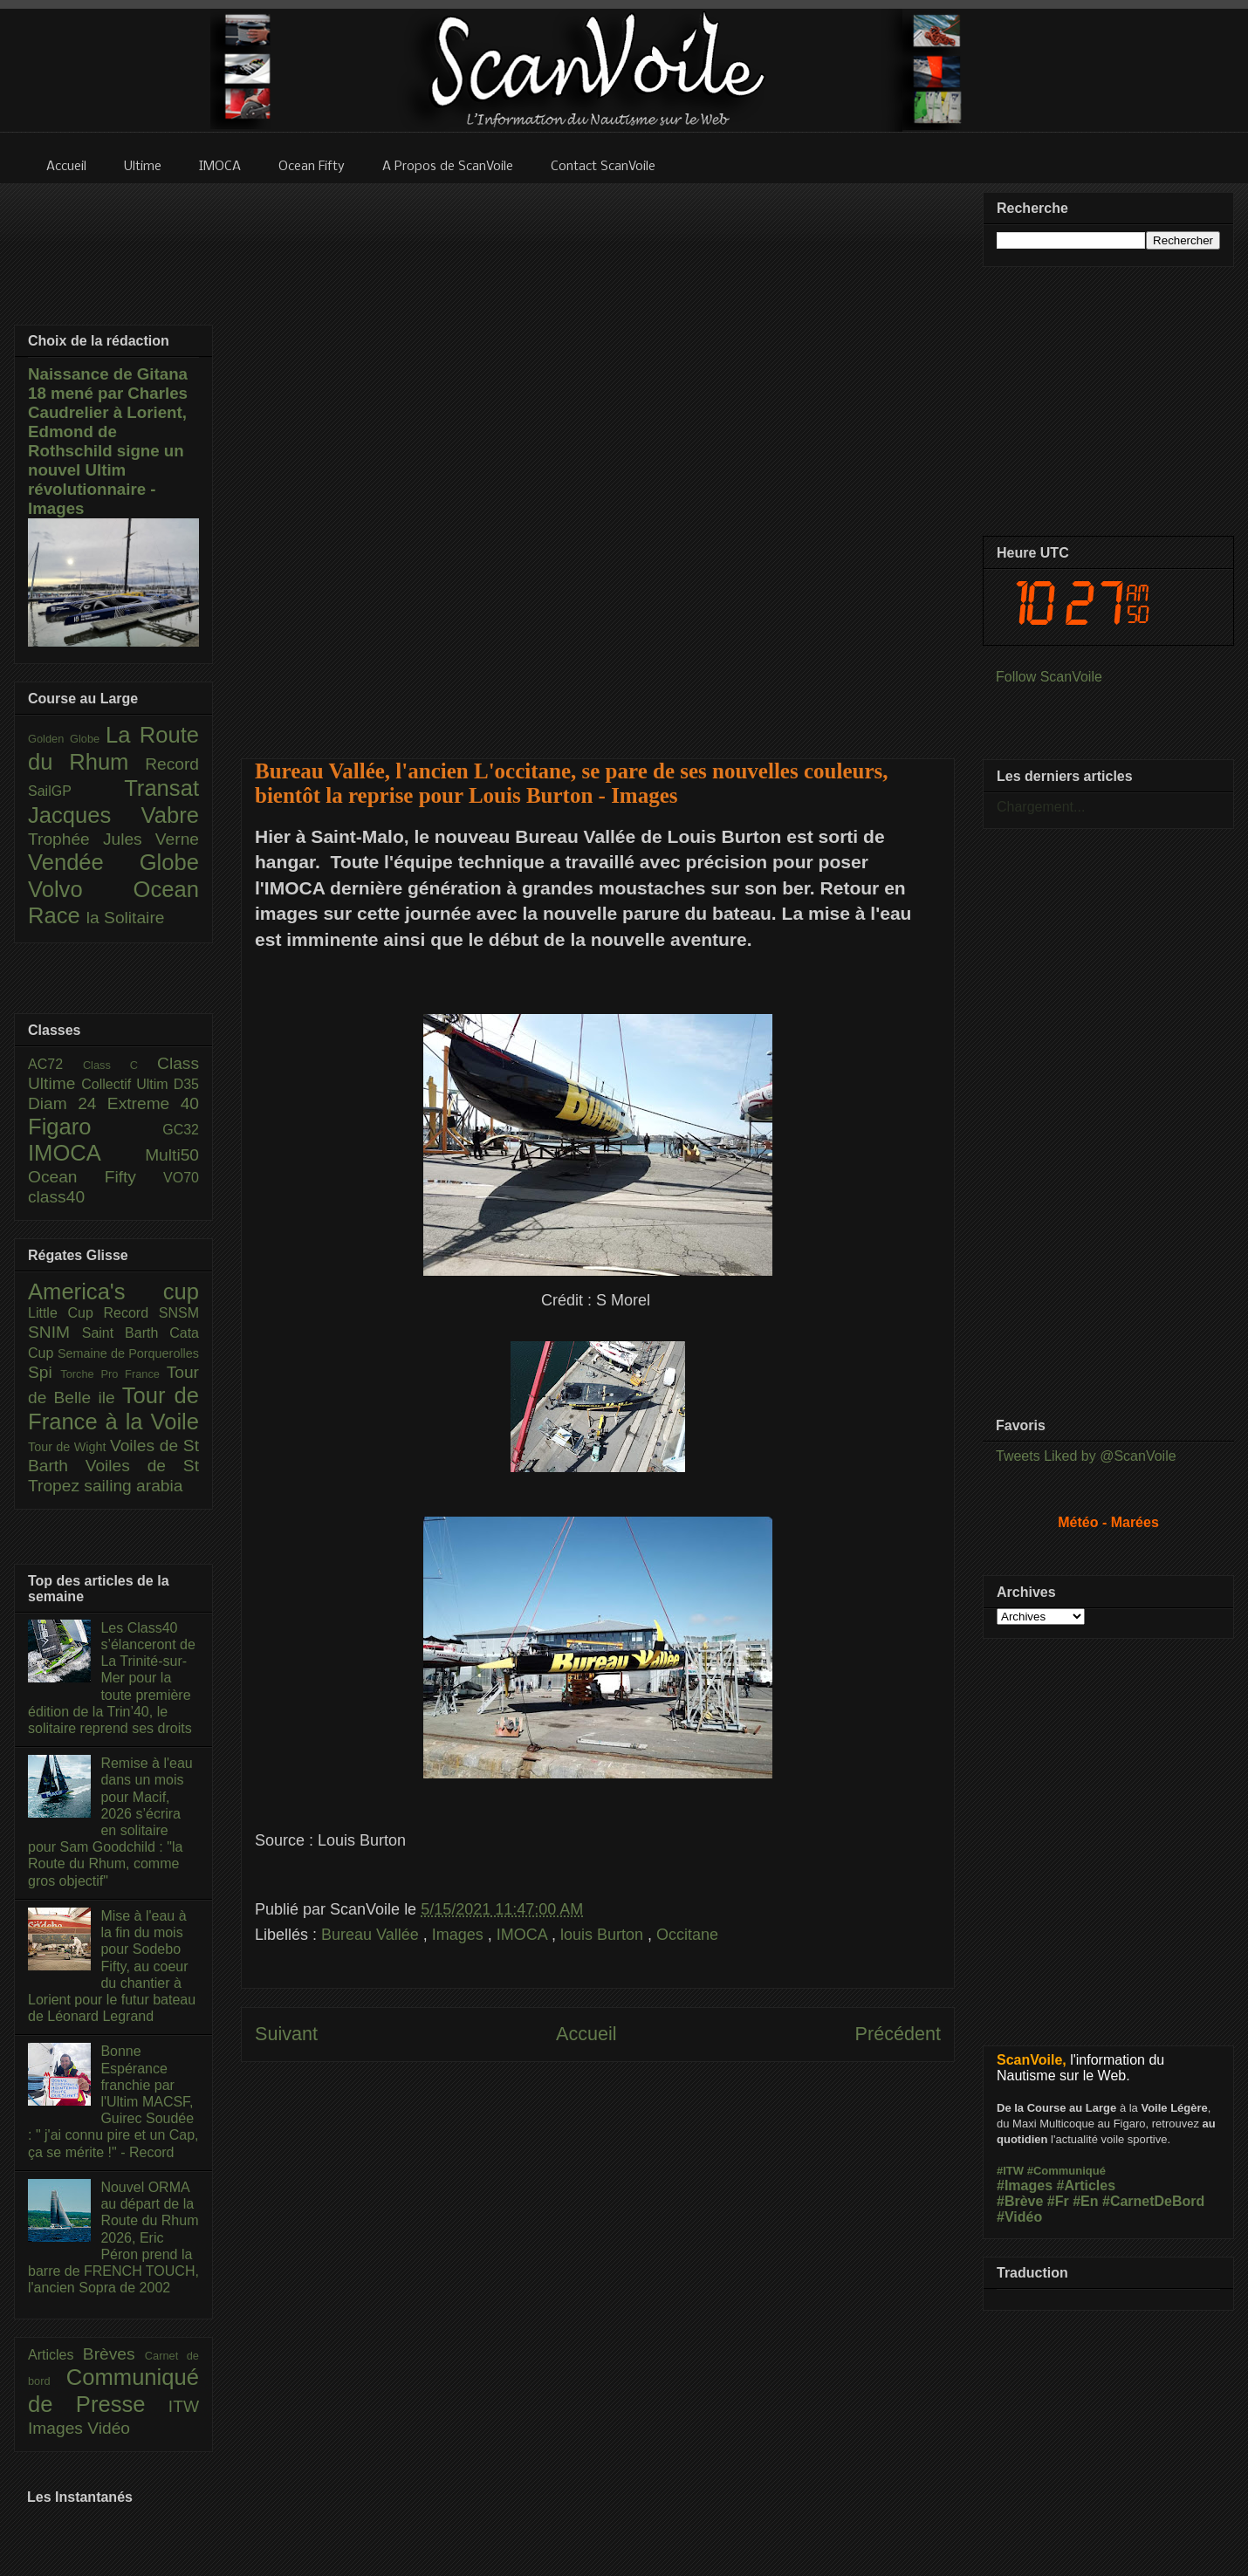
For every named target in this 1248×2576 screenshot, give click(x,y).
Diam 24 (67, 1103)
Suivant (286, 2034)
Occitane (687, 1934)
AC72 (55, 1064)
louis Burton (604, 1934)
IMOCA (524, 1934)
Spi (44, 1372)
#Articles (1086, 2185)
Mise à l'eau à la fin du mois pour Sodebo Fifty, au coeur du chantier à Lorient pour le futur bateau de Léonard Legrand (111, 1966)
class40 (56, 1197)
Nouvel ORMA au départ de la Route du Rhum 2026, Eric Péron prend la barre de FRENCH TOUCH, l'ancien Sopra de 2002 (113, 2237)
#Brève (1020, 2201)
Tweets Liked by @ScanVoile (1086, 1456)
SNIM (55, 1332)
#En (1085, 2201)
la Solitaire (125, 917)
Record (172, 764)
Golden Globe (67, 738)
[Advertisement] (598, 460)
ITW (183, 2406)
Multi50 (172, 1155)
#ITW (1010, 2170)
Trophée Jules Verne (113, 839)
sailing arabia (133, 1485)
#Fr (1058, 2201)
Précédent (898, 2034)
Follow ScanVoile (1049, 676)
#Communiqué (1066, 2170)
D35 (186, 1084)
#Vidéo (1019, 2216)
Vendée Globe (113, 862)
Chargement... (1041, 806)
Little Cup (66, 1312)
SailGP (76, 791)
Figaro (95, 1126)
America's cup (113, 1291)
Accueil (586, 2034)
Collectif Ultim (127, 1084)
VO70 (181, 1177)
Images (460, 1934)
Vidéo (108, 2428)
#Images (1025, 2185)
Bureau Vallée (372, 1934)
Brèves (114, 2354)
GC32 (180, 1129)
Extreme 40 (153, 1103)
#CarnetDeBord (1153, 2201)
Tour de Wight (69, 1447)
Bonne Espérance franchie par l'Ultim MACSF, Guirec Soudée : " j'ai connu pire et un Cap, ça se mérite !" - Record (113, 2101)
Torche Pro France (113, 1373)
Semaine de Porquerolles (128, 1353)
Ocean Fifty (95, 1177)
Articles (55, 2354)
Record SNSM (151, 1312)
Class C (120, 1065)
